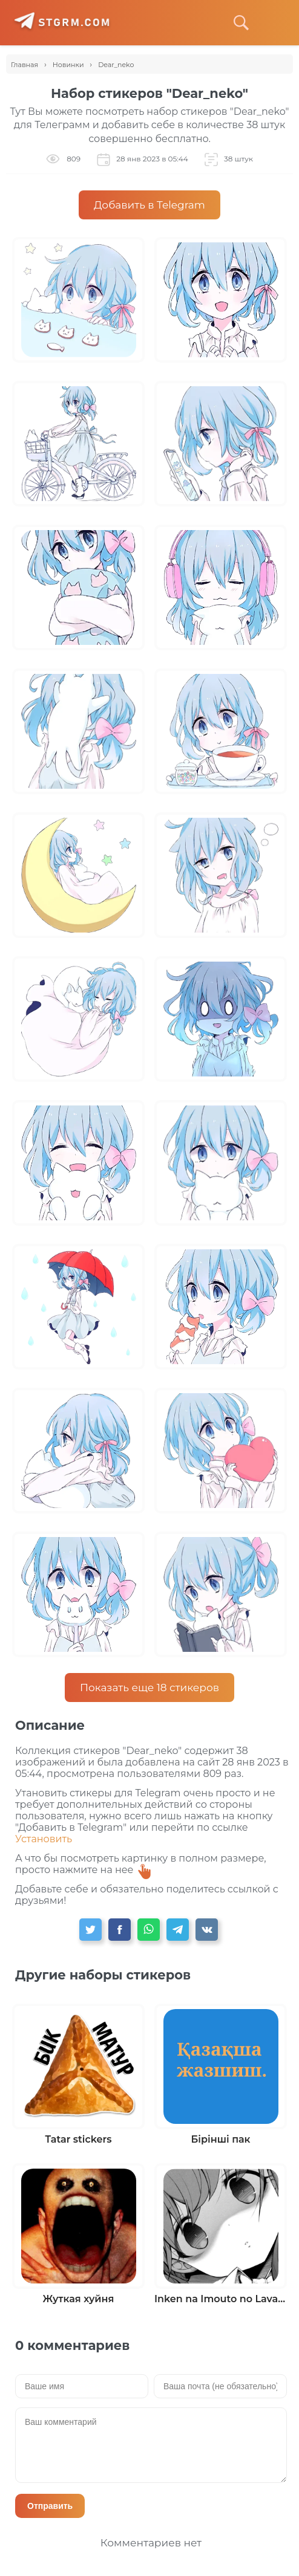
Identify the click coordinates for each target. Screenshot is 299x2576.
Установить (43, 1839)
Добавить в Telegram (149, 205)
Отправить (50, 2506)
